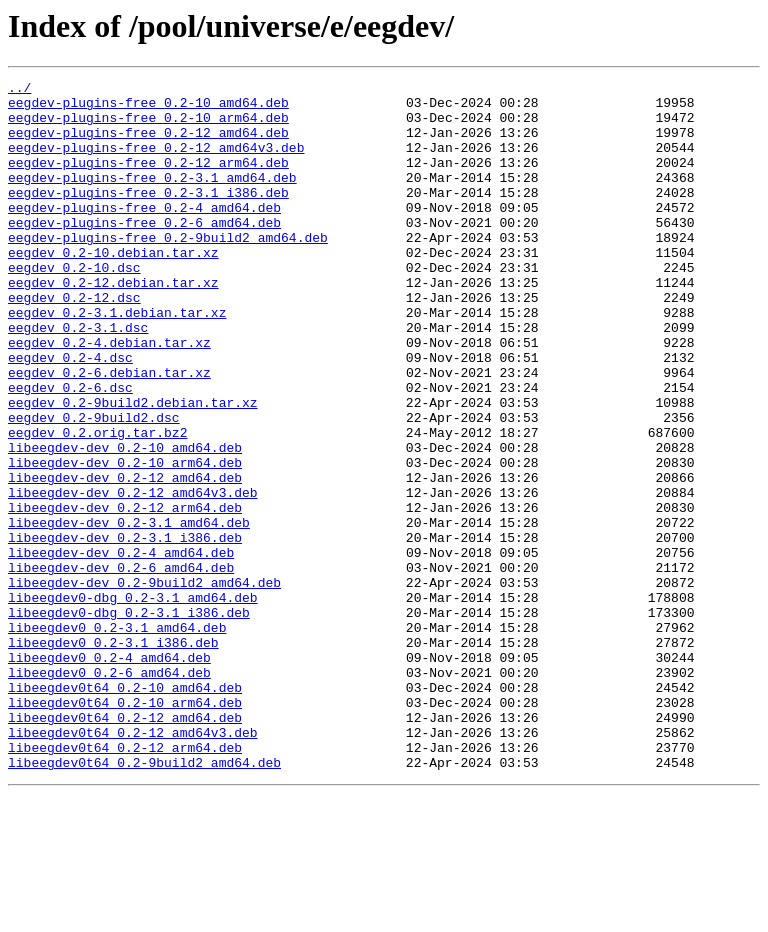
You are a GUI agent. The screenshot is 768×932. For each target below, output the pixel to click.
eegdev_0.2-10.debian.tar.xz (113, 288)
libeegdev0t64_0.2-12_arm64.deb (125, 882)
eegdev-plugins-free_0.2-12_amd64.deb (148, 144)
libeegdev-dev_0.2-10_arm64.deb (125, 540)
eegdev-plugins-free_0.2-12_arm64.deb (148, 180)
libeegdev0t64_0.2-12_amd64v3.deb (133, 864)
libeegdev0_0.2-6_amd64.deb (109, 792)
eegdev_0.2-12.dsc (74, 342)
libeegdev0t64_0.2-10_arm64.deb (125, 828)
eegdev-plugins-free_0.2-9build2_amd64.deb (168, 270)
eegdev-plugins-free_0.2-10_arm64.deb (148, 126)
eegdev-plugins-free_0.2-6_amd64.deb (144, 252)
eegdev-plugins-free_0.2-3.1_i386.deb (148, 216)
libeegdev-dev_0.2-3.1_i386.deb (125, 630)
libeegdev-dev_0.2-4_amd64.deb (121, 648)
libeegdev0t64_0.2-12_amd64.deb (125, 846)
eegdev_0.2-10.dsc (74, 306)
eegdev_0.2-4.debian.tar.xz (109, 396)
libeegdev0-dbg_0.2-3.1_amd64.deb (133, 702)
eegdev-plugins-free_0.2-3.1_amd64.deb (152, 198)
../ (19, 90)
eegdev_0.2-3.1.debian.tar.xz (117, 360)
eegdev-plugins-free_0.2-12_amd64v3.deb (156, 162)
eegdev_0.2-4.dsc (70, 414)
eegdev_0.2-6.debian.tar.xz (109, 432)
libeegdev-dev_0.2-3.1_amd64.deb (129, 612)
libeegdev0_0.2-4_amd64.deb (109, 774)
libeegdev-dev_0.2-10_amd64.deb (125, 522)
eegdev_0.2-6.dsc (70, 450)
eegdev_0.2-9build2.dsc (94, 486)
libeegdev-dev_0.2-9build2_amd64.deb (144, 684)
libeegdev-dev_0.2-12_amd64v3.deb (133, 576)
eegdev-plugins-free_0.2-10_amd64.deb (148, 108)
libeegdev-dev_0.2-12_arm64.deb (125, 594)
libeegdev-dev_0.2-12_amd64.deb (125, 558)
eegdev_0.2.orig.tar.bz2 (97, 504)
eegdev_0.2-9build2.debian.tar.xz (133, 468)
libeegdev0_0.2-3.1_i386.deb (113, 756)
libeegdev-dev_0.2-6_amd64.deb (121, 666)
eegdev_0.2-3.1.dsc (78, 378)
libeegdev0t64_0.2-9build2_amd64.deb (144, 900)
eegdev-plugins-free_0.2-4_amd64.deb (144, 234)
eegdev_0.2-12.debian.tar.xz (113, 324)
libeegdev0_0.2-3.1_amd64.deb (117, 738)
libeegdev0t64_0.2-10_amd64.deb (125, 810)
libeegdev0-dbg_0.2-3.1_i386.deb (129, 720)
